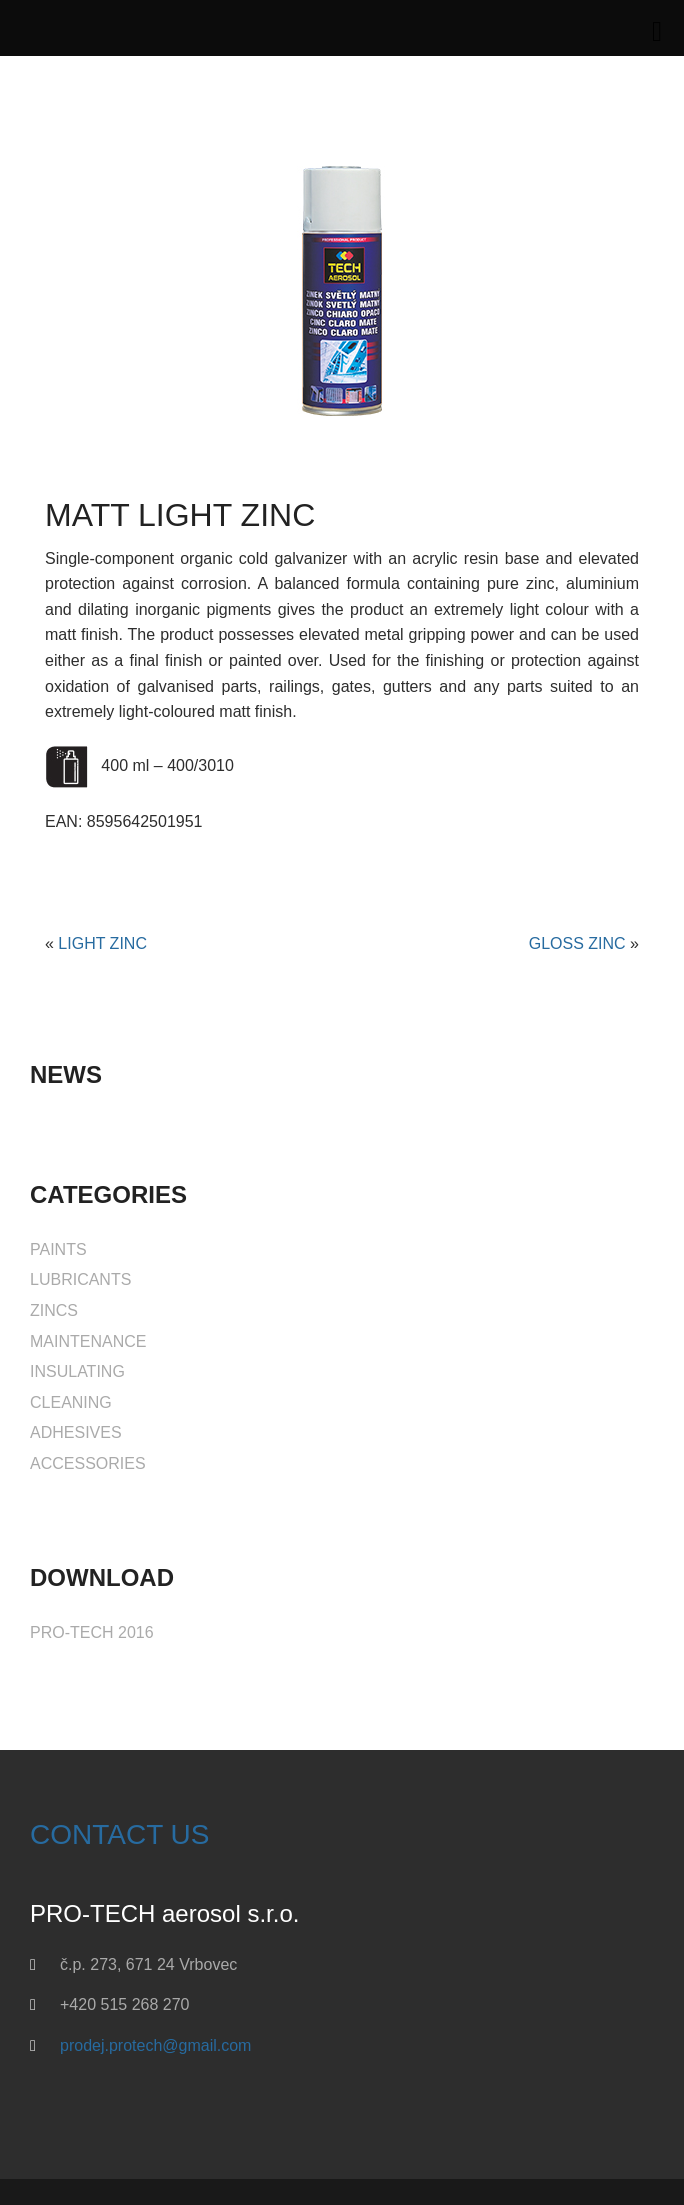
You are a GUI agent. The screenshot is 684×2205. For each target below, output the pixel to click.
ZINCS (54, 1310)
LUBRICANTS (80, 1279)
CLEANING (71, 1402)
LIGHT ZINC (102, 943)
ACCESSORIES (88, 1463)
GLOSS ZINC (577, 943)
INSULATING (77, 1371)
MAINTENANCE (88, 1341)
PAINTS (58, 1249)
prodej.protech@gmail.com (155, 2045)
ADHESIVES (76, 1432)
